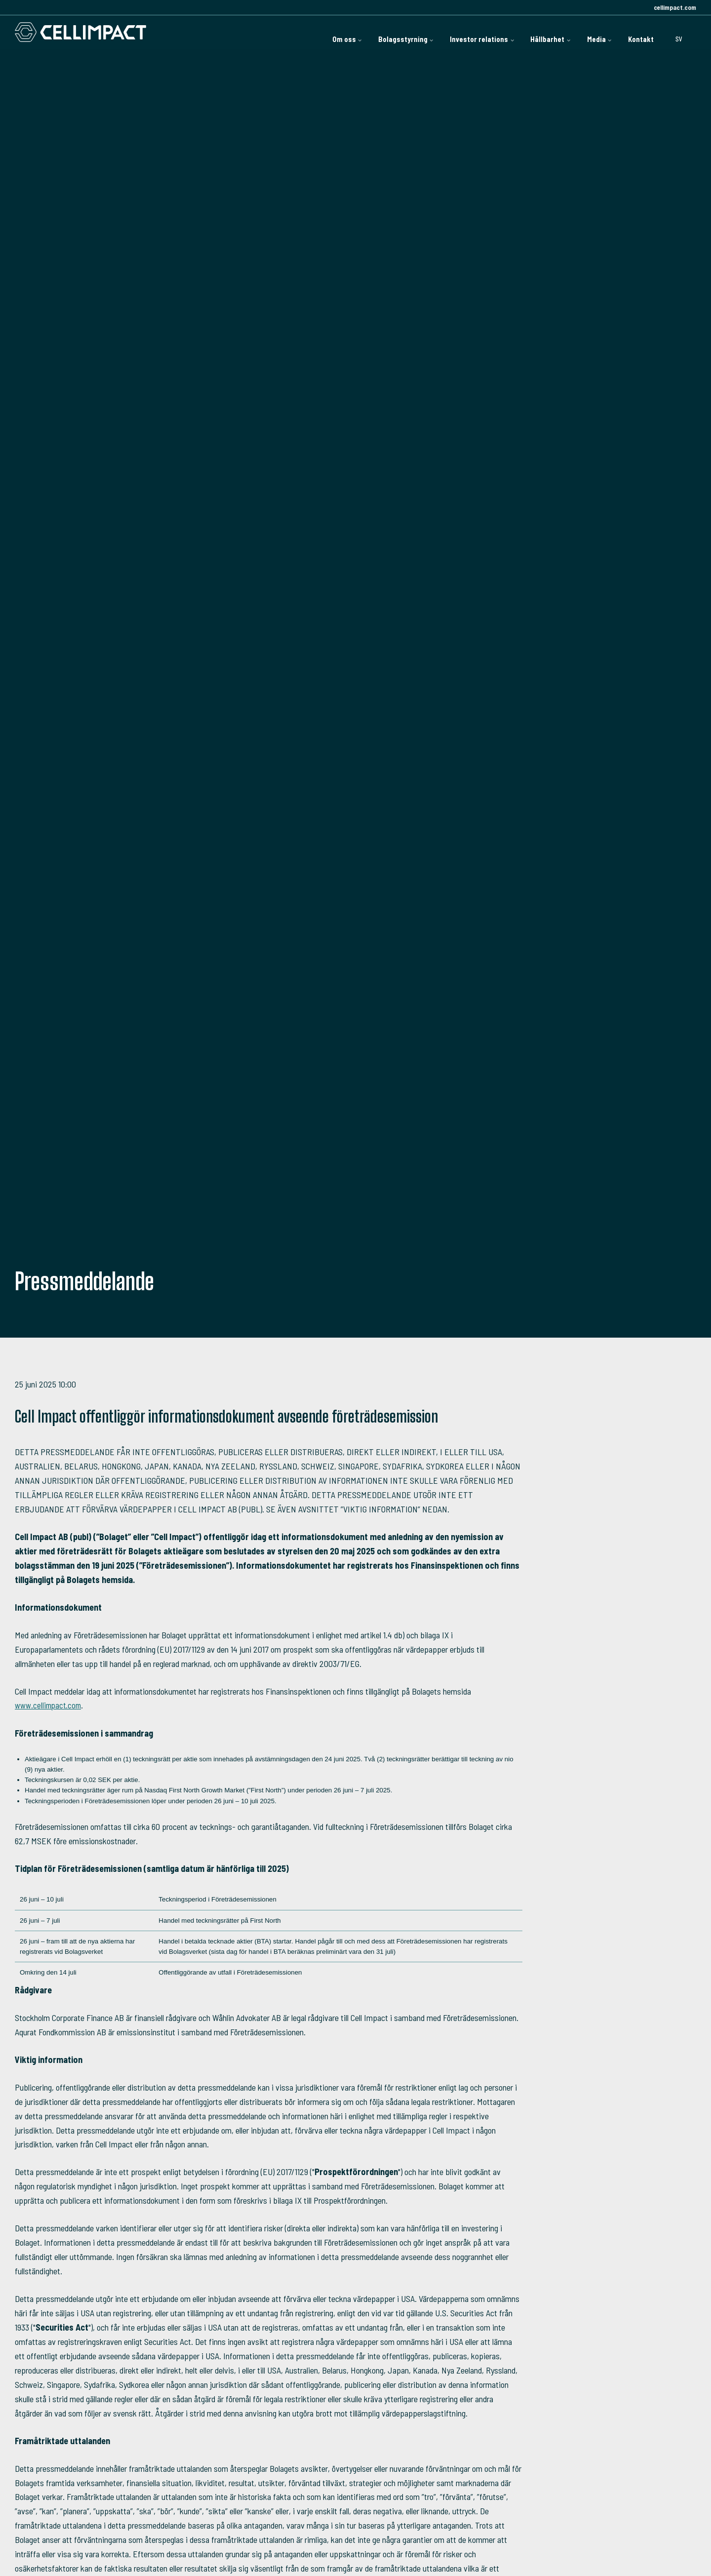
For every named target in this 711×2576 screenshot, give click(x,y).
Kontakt (632, 32)
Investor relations (420, 32)
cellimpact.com (674, 7)
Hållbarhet (508, 32)
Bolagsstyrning (324, 32)
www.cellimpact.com (50, 1705)
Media (574, 32)
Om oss (247, 32)
